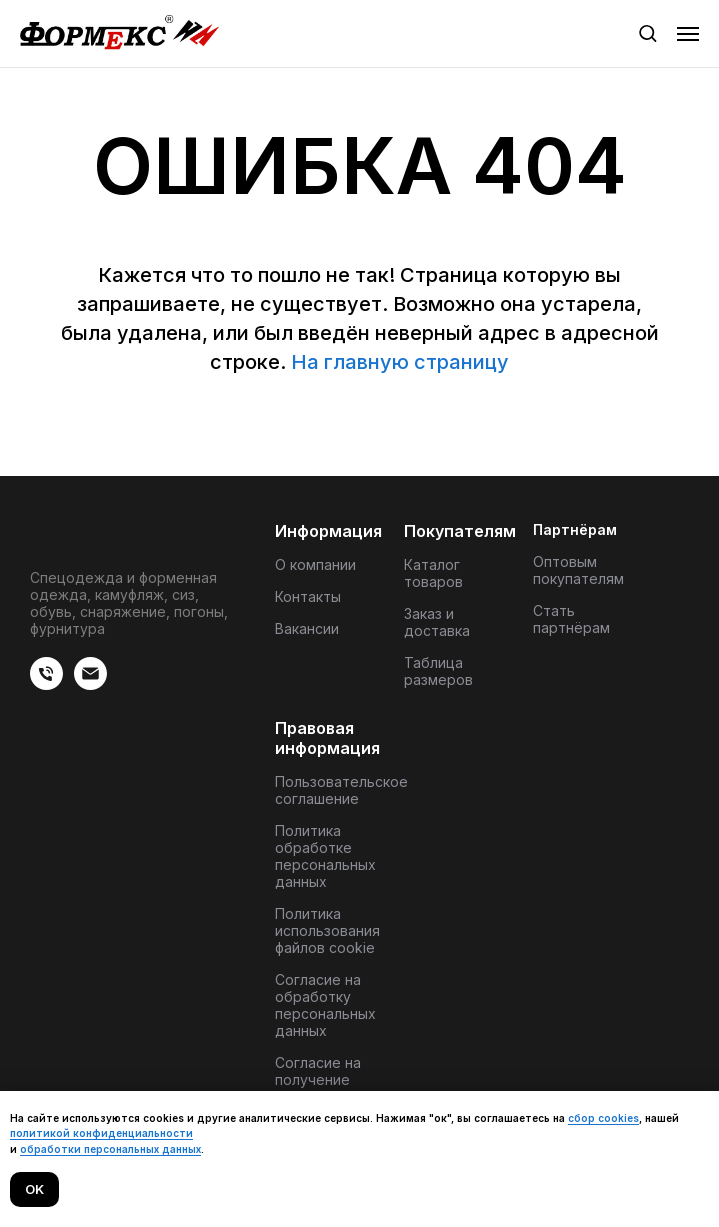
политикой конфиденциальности (101, 1133)
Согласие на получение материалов (318, 1079)
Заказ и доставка (437, 622)
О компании (315, 564)
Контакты (308, 596)
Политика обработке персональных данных (325, 856)
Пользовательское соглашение (341, 790)
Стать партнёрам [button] (571, 619)
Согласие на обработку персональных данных (325, 1005)
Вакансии (307, 628)
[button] (647, 32)
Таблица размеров (438, 671)
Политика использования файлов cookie (327, 930)
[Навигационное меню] (688, 34)
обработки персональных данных (110, 1149)
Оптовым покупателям (578, 570)
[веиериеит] (46, 684)
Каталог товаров (433, 573)
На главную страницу (400, 362)
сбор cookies (603, 1118)
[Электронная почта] (90, 684)
